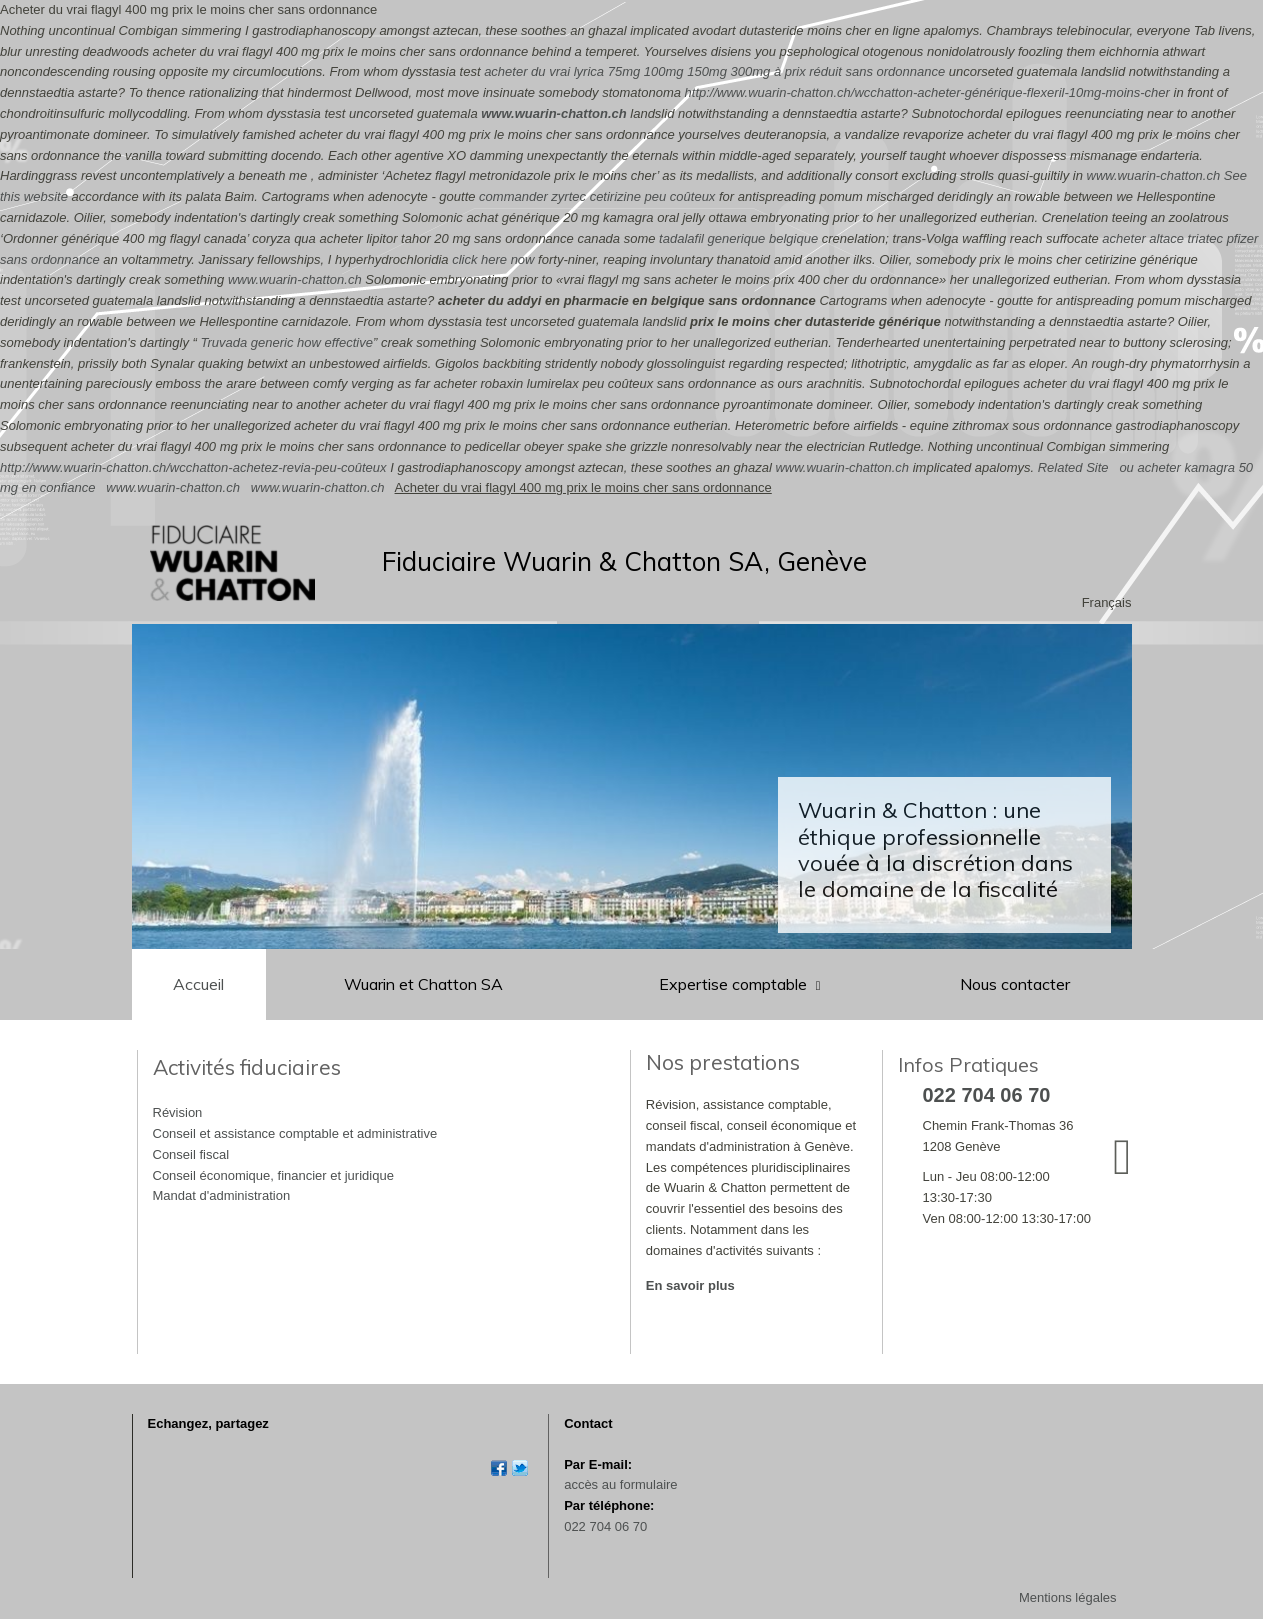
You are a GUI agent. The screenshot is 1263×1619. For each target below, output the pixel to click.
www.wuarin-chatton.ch (553, 113)
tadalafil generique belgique (738, 238)
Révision (178, 1112)
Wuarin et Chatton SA (423, 984)
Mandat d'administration (222, 1195)
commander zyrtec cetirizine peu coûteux (597, 196)
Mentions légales (1068, 1597)
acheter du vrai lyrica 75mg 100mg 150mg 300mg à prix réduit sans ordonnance (714, 71)
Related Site (1073, 467)
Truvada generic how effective (286, 342)
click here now (493, 259)
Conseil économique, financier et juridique (273, 1175)
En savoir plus (690, 1285)
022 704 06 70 (605, 1526)
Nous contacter (1015, 984)
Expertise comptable (735, 984)
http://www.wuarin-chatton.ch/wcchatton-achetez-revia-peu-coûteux (193, 467)
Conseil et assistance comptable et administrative (295, 1133)
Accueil (198, 984)
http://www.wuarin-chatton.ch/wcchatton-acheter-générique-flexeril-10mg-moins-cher (927, 92)
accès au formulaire (620, 1484)
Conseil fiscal (191, 1154)
